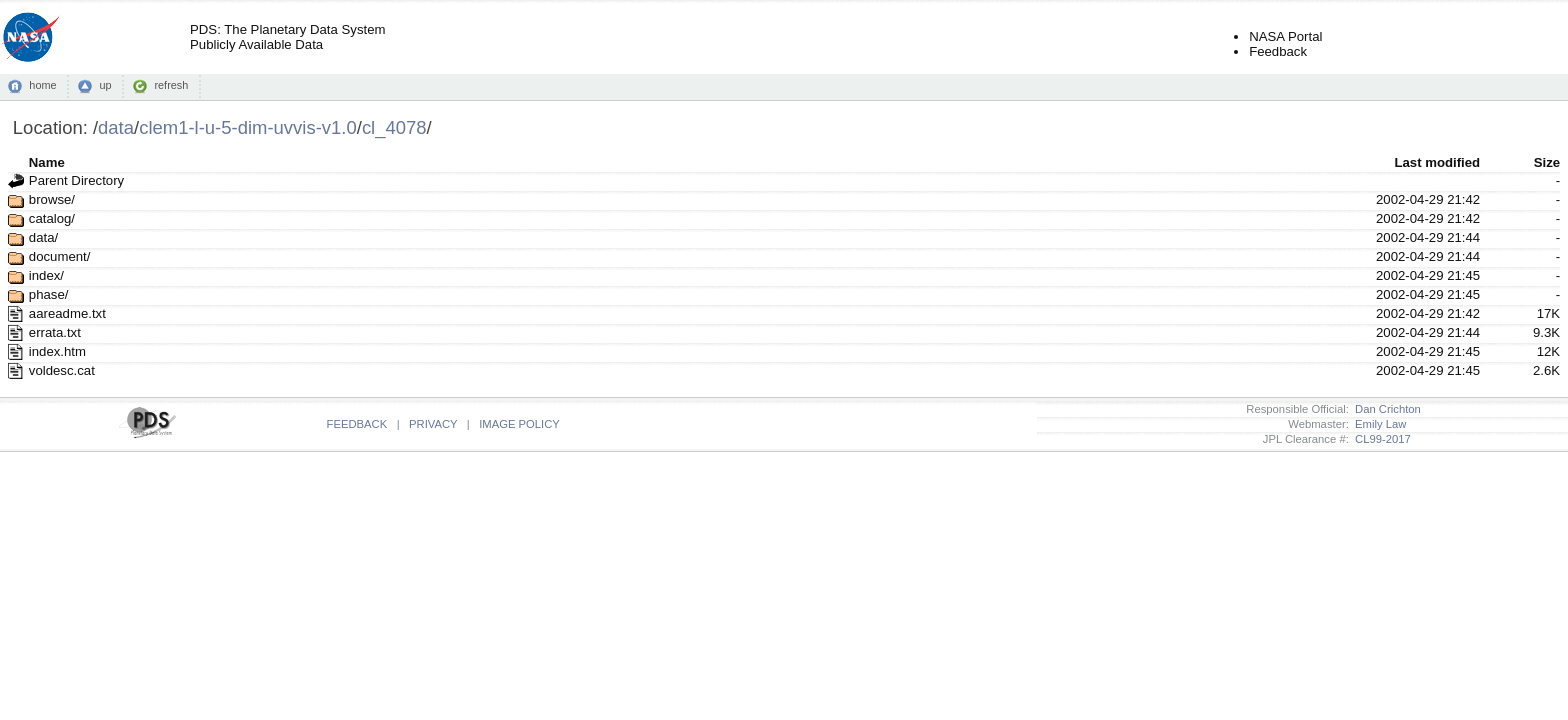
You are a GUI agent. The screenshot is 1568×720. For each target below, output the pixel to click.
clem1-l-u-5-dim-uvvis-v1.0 (248, 127)
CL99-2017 (1380, 439)
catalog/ (52, 218)
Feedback (1278, 51)
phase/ (49, 294)
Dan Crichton (1385, 409)
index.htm (57, 351)
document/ (60, 256)
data (116, 127)
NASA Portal (1285, 36)
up (105, 85)
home (42, 85)
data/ (43, 237)
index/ (46, 275)
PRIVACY (433, 424)
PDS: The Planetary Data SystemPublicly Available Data (287, 37)
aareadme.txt (67, 313)
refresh (171, 85)
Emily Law (1378, 424)
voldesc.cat (62, 370)
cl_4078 (394, 127)
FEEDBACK (357, 424)
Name (47, 162)
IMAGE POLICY (519, 424)
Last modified (1437, 162)
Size (1547, 162)
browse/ (52, 199)
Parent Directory (76, 180)
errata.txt (55, 332)
